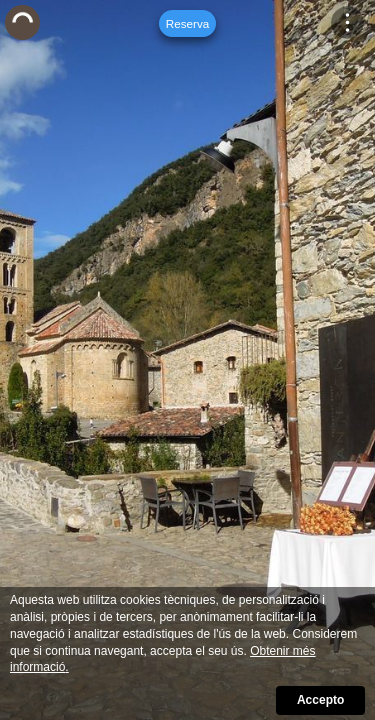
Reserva (188, 23)
